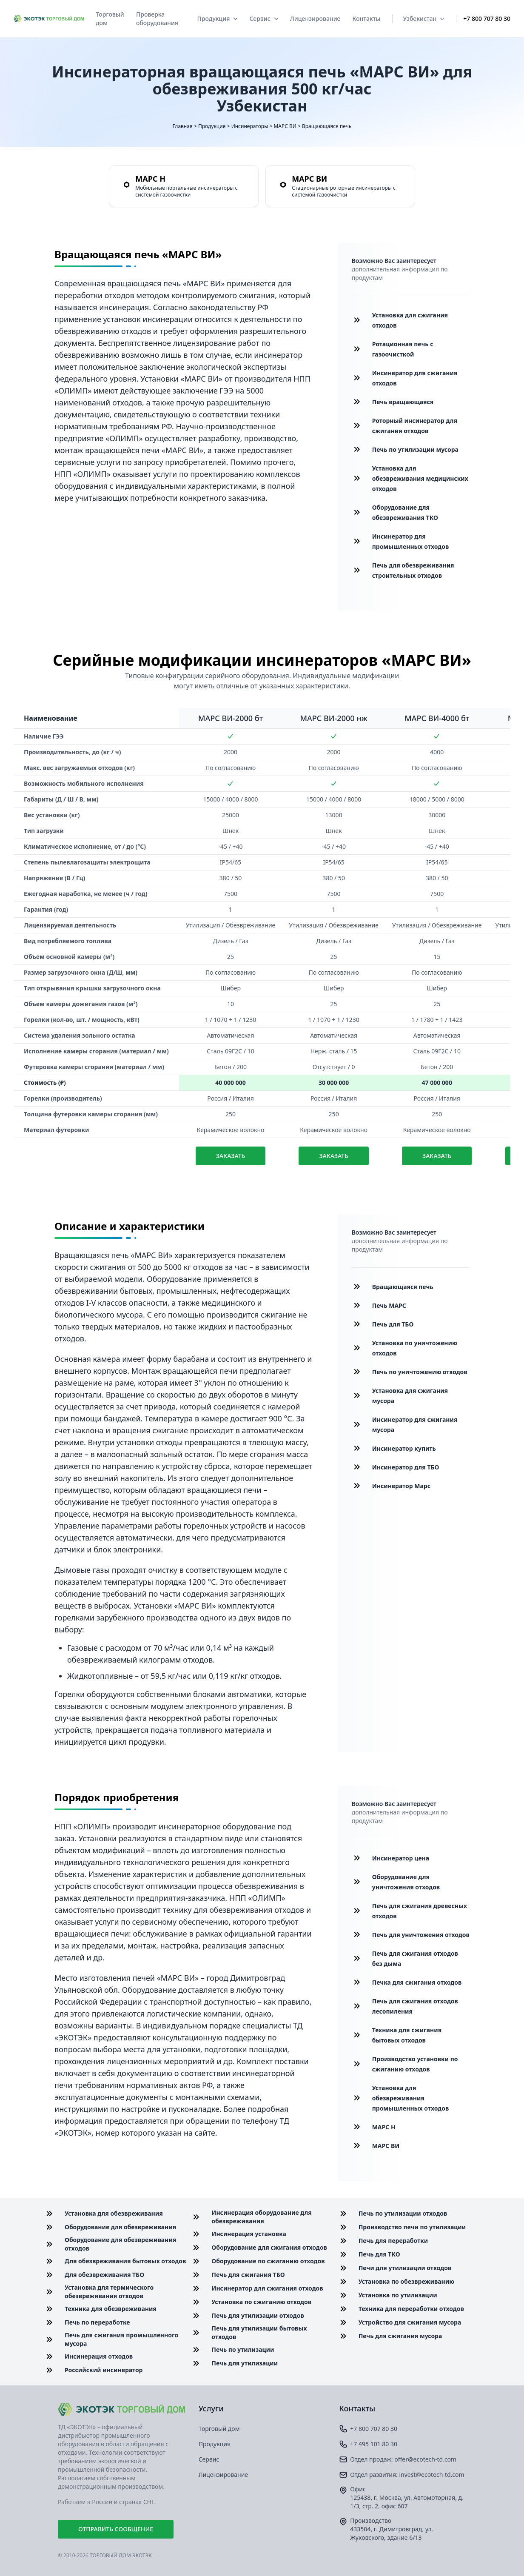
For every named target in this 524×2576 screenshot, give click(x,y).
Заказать (230, 1156)
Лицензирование (315, 18)
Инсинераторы (249, 126)
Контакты (366, 18)
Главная (183, 126)
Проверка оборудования (157, 18)
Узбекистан (423, 18)
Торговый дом (110, 18)
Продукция (217, 18)
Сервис (263, 18)
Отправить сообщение (115, 2529)
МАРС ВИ (284, 126)
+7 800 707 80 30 (486, 18)
